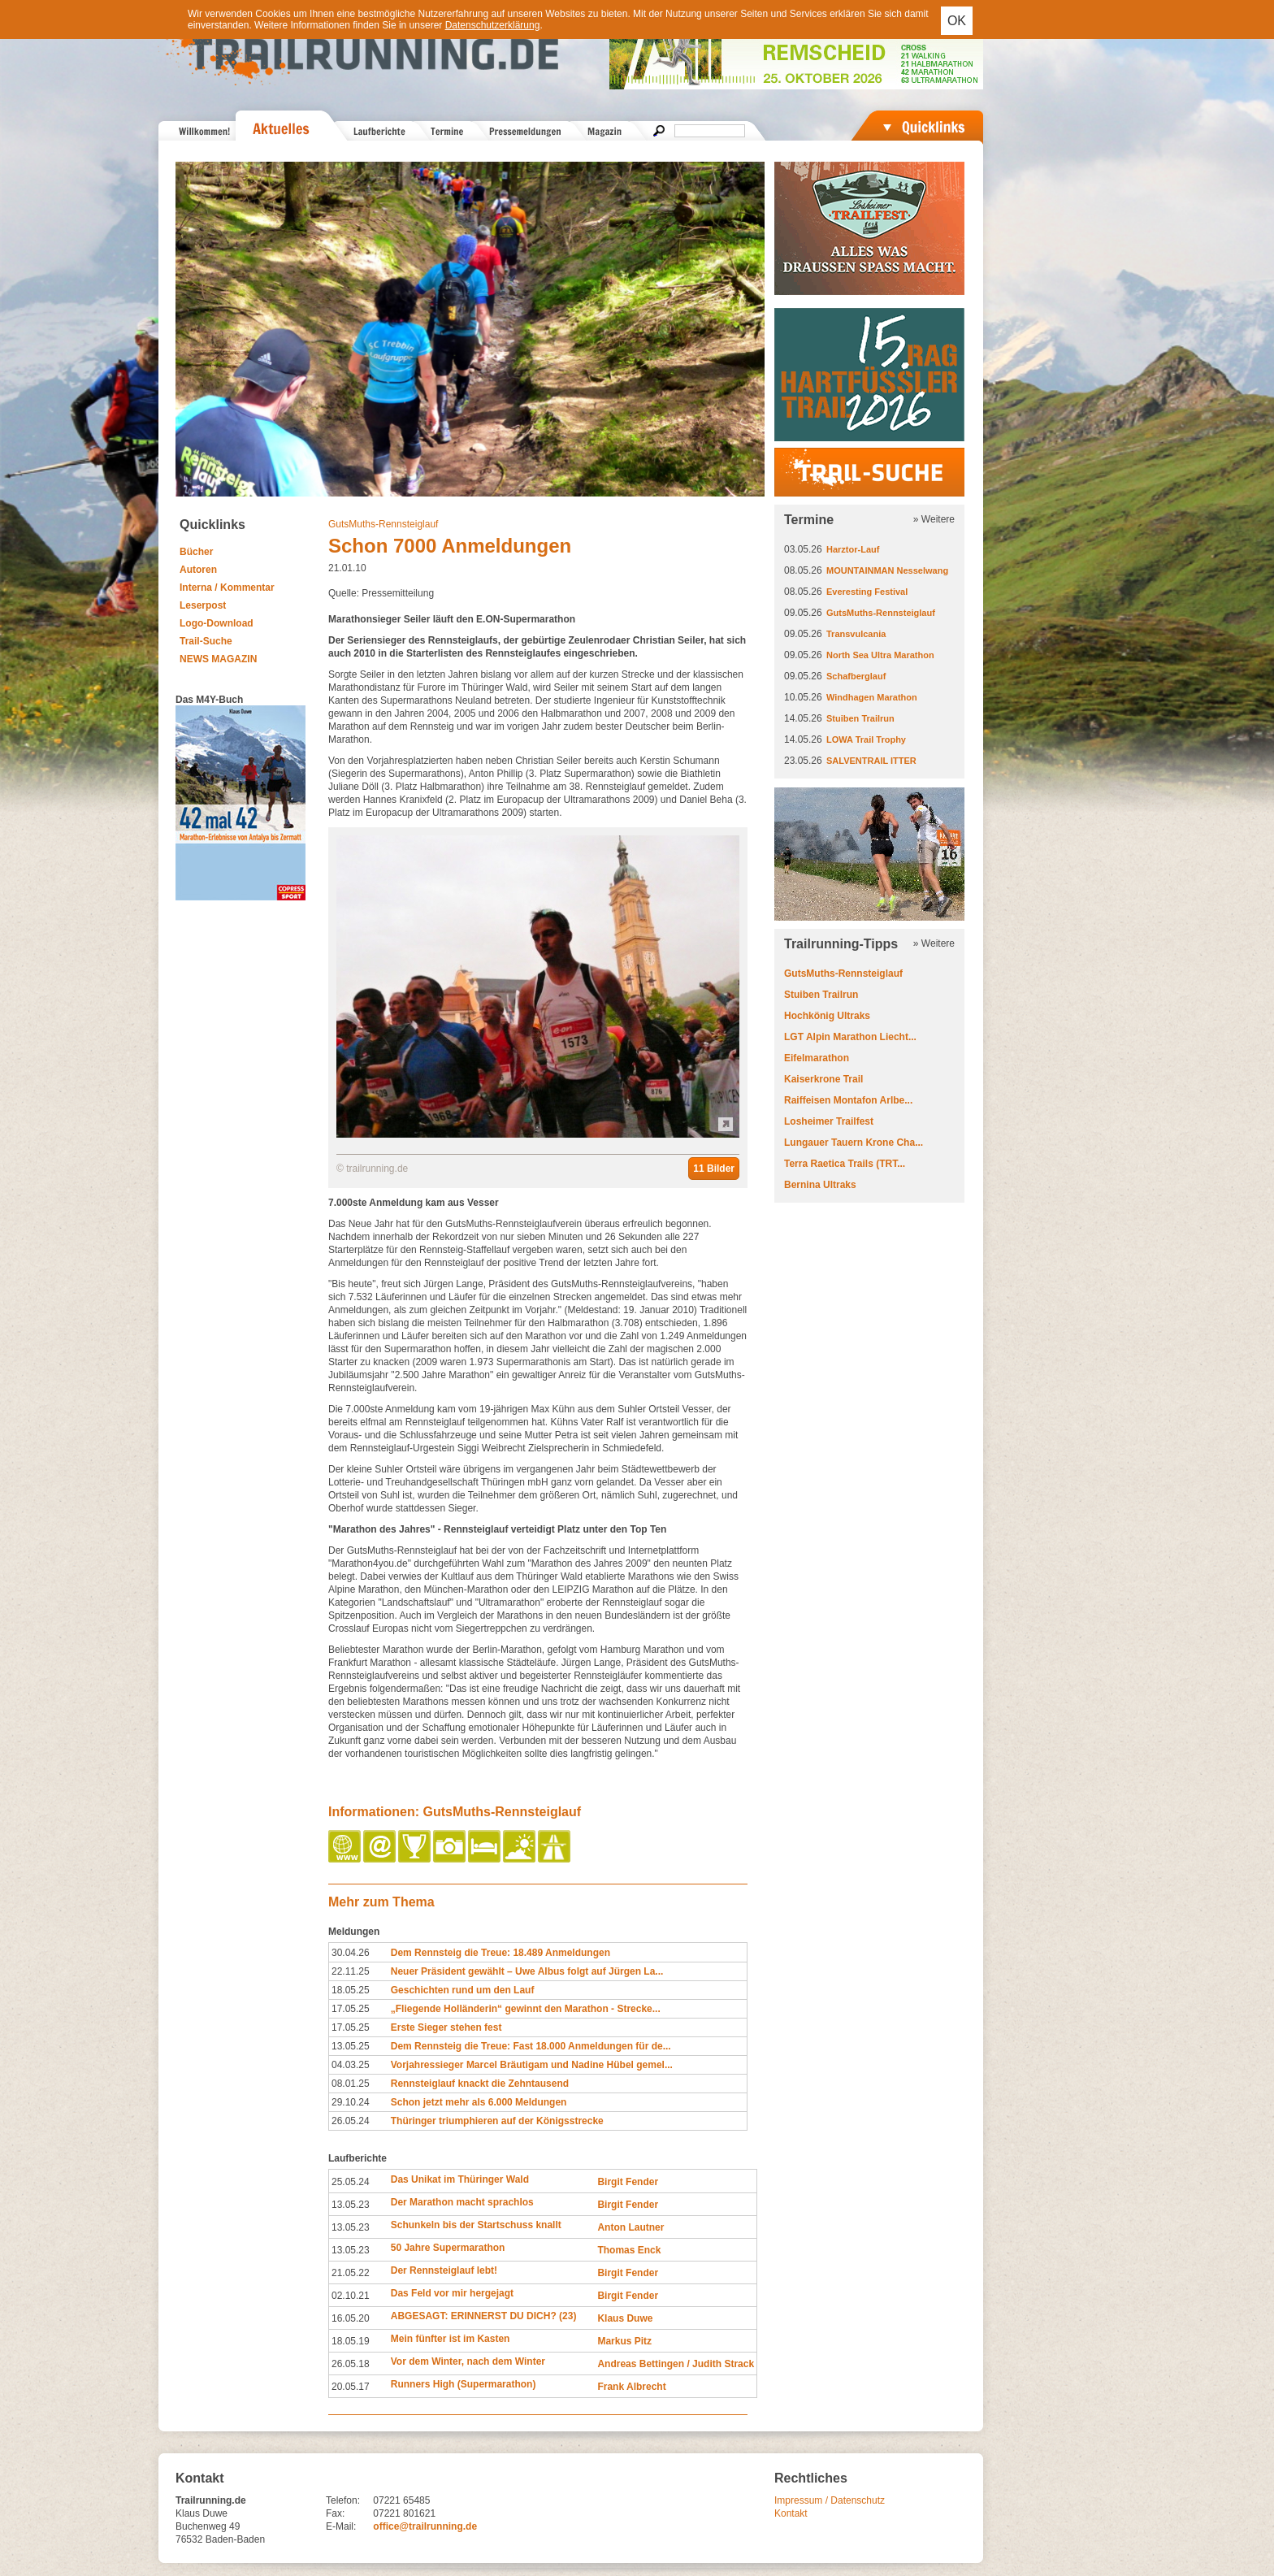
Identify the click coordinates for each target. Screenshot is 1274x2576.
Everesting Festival (867, 591)
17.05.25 (351, 2008)
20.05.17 (351, 2386)
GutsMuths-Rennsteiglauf (383, 524)
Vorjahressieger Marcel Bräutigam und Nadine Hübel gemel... (532, 2065)
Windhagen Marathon (871, 697)
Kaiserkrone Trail (823, 1079)
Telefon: (343, 2500)
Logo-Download (217, 623)
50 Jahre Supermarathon (448, 2247)
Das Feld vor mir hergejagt (452, 2293)
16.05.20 (351, 2318)
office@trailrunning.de (425, 2526)
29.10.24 (351, 2102)
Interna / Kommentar (227, 587)
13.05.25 (351, 2046)
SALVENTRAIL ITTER (871, 760)
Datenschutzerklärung (492, 25)
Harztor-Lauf (852, 549)
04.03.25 (351, 2065)
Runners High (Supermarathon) (463, 2384)
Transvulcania (856, 634)
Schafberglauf (856, 676)
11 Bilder (713, 1168)
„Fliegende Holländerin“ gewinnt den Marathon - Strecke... (526, 2008)
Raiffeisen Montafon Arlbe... (848, 1100)
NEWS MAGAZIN (218, 659)
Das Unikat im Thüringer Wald (460, 2179)
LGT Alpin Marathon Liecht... (850, 1037)
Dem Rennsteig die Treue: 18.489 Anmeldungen (500, 1952)
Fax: (335, 2513)
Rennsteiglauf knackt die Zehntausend (480, 2083)
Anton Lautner (630, 2227)
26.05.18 (351, 2364)
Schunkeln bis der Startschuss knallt (476, 2225)
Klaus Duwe (624, 2318)
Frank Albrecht (631, 2386)
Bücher (196, 551)
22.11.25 (351, 1971)
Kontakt (791, 2513)
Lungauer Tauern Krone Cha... (853, 1142)
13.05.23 (351, 2204)
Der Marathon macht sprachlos (462, 2202)
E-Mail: (341, 2526)
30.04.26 (351, 1952)
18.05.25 (351, 1990)
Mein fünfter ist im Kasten (450, 2338)
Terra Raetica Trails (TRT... (844, 1163)
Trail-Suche (206, 641)
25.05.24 (351, 2182)
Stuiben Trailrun (860, 718)
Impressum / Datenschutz (829, 2500)
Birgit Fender (627, 2182)
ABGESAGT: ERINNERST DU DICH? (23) (484, 2316)
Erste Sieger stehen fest (446, 2027)
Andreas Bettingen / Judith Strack (675, 2364)
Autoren (198, 569)
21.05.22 (351, 2273)
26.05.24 (351, 2121)
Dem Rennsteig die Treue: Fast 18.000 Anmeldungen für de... (531, 2046)
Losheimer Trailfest (828, 1121)
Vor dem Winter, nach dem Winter (468, 2361)
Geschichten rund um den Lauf (463, 1990)
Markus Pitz (624, 2341)
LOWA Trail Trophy (866, 739)
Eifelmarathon (816, 1058)
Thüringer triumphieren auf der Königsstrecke (497, 2121)
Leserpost (203, 605)
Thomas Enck (629, 2250)
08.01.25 (351, 2083)
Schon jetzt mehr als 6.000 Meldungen (479, 2102)
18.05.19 (351, 2341)
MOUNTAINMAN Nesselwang (887, 570)
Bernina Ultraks (820, 1184)
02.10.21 (351, 2295)
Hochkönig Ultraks (827, 1015)
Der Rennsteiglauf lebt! (444, 2270)
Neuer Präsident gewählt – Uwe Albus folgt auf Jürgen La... (527, 1971)
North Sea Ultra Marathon (880, 655)
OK (956, 21)
